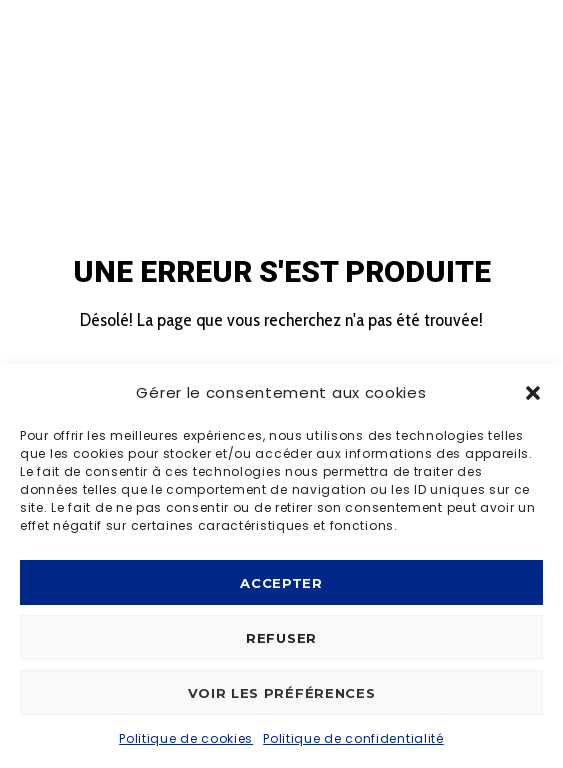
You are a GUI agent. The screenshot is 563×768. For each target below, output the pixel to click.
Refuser (281, 638)
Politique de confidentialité (353, 738)
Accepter (281, 583)
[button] (533, 393)
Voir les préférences (282, 693)
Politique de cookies (186, 738)
